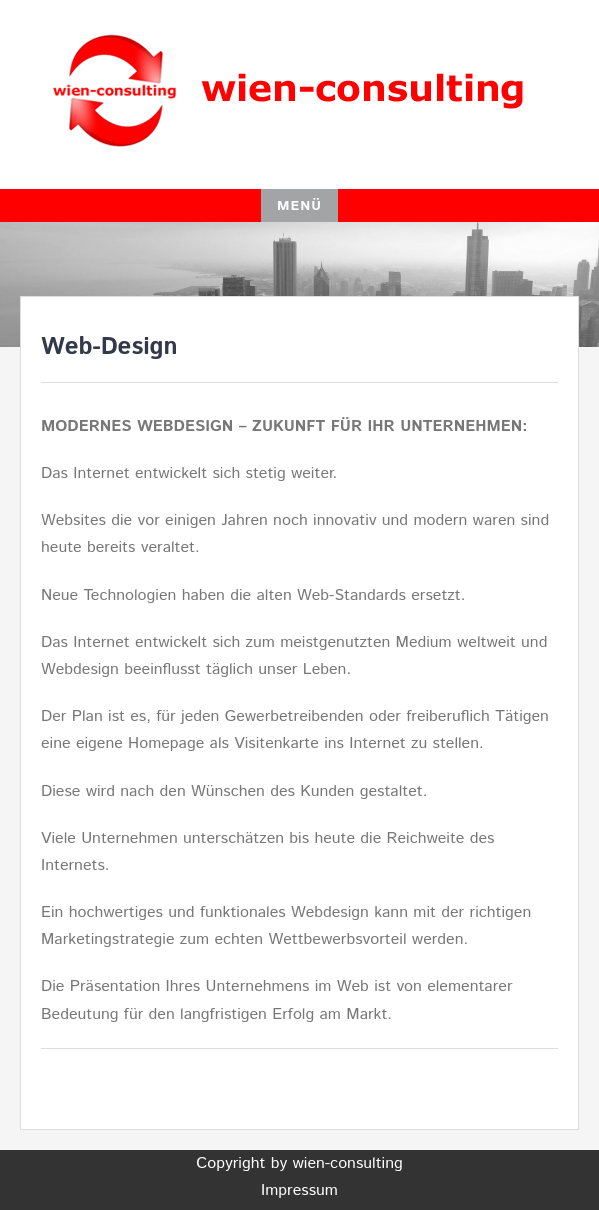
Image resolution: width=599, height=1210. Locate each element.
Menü (299, 206)
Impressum (299, 1190)
